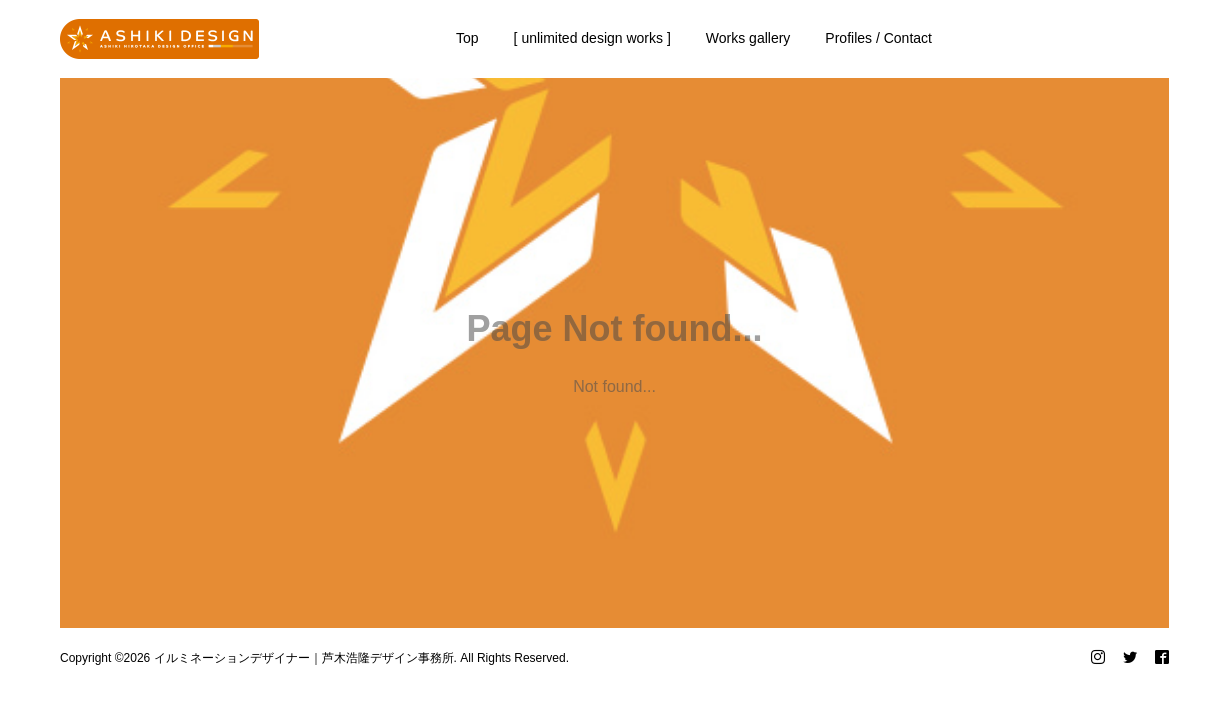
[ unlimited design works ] (592, 38)
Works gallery (748, 38)
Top (467, 38)
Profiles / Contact (878, 38)
